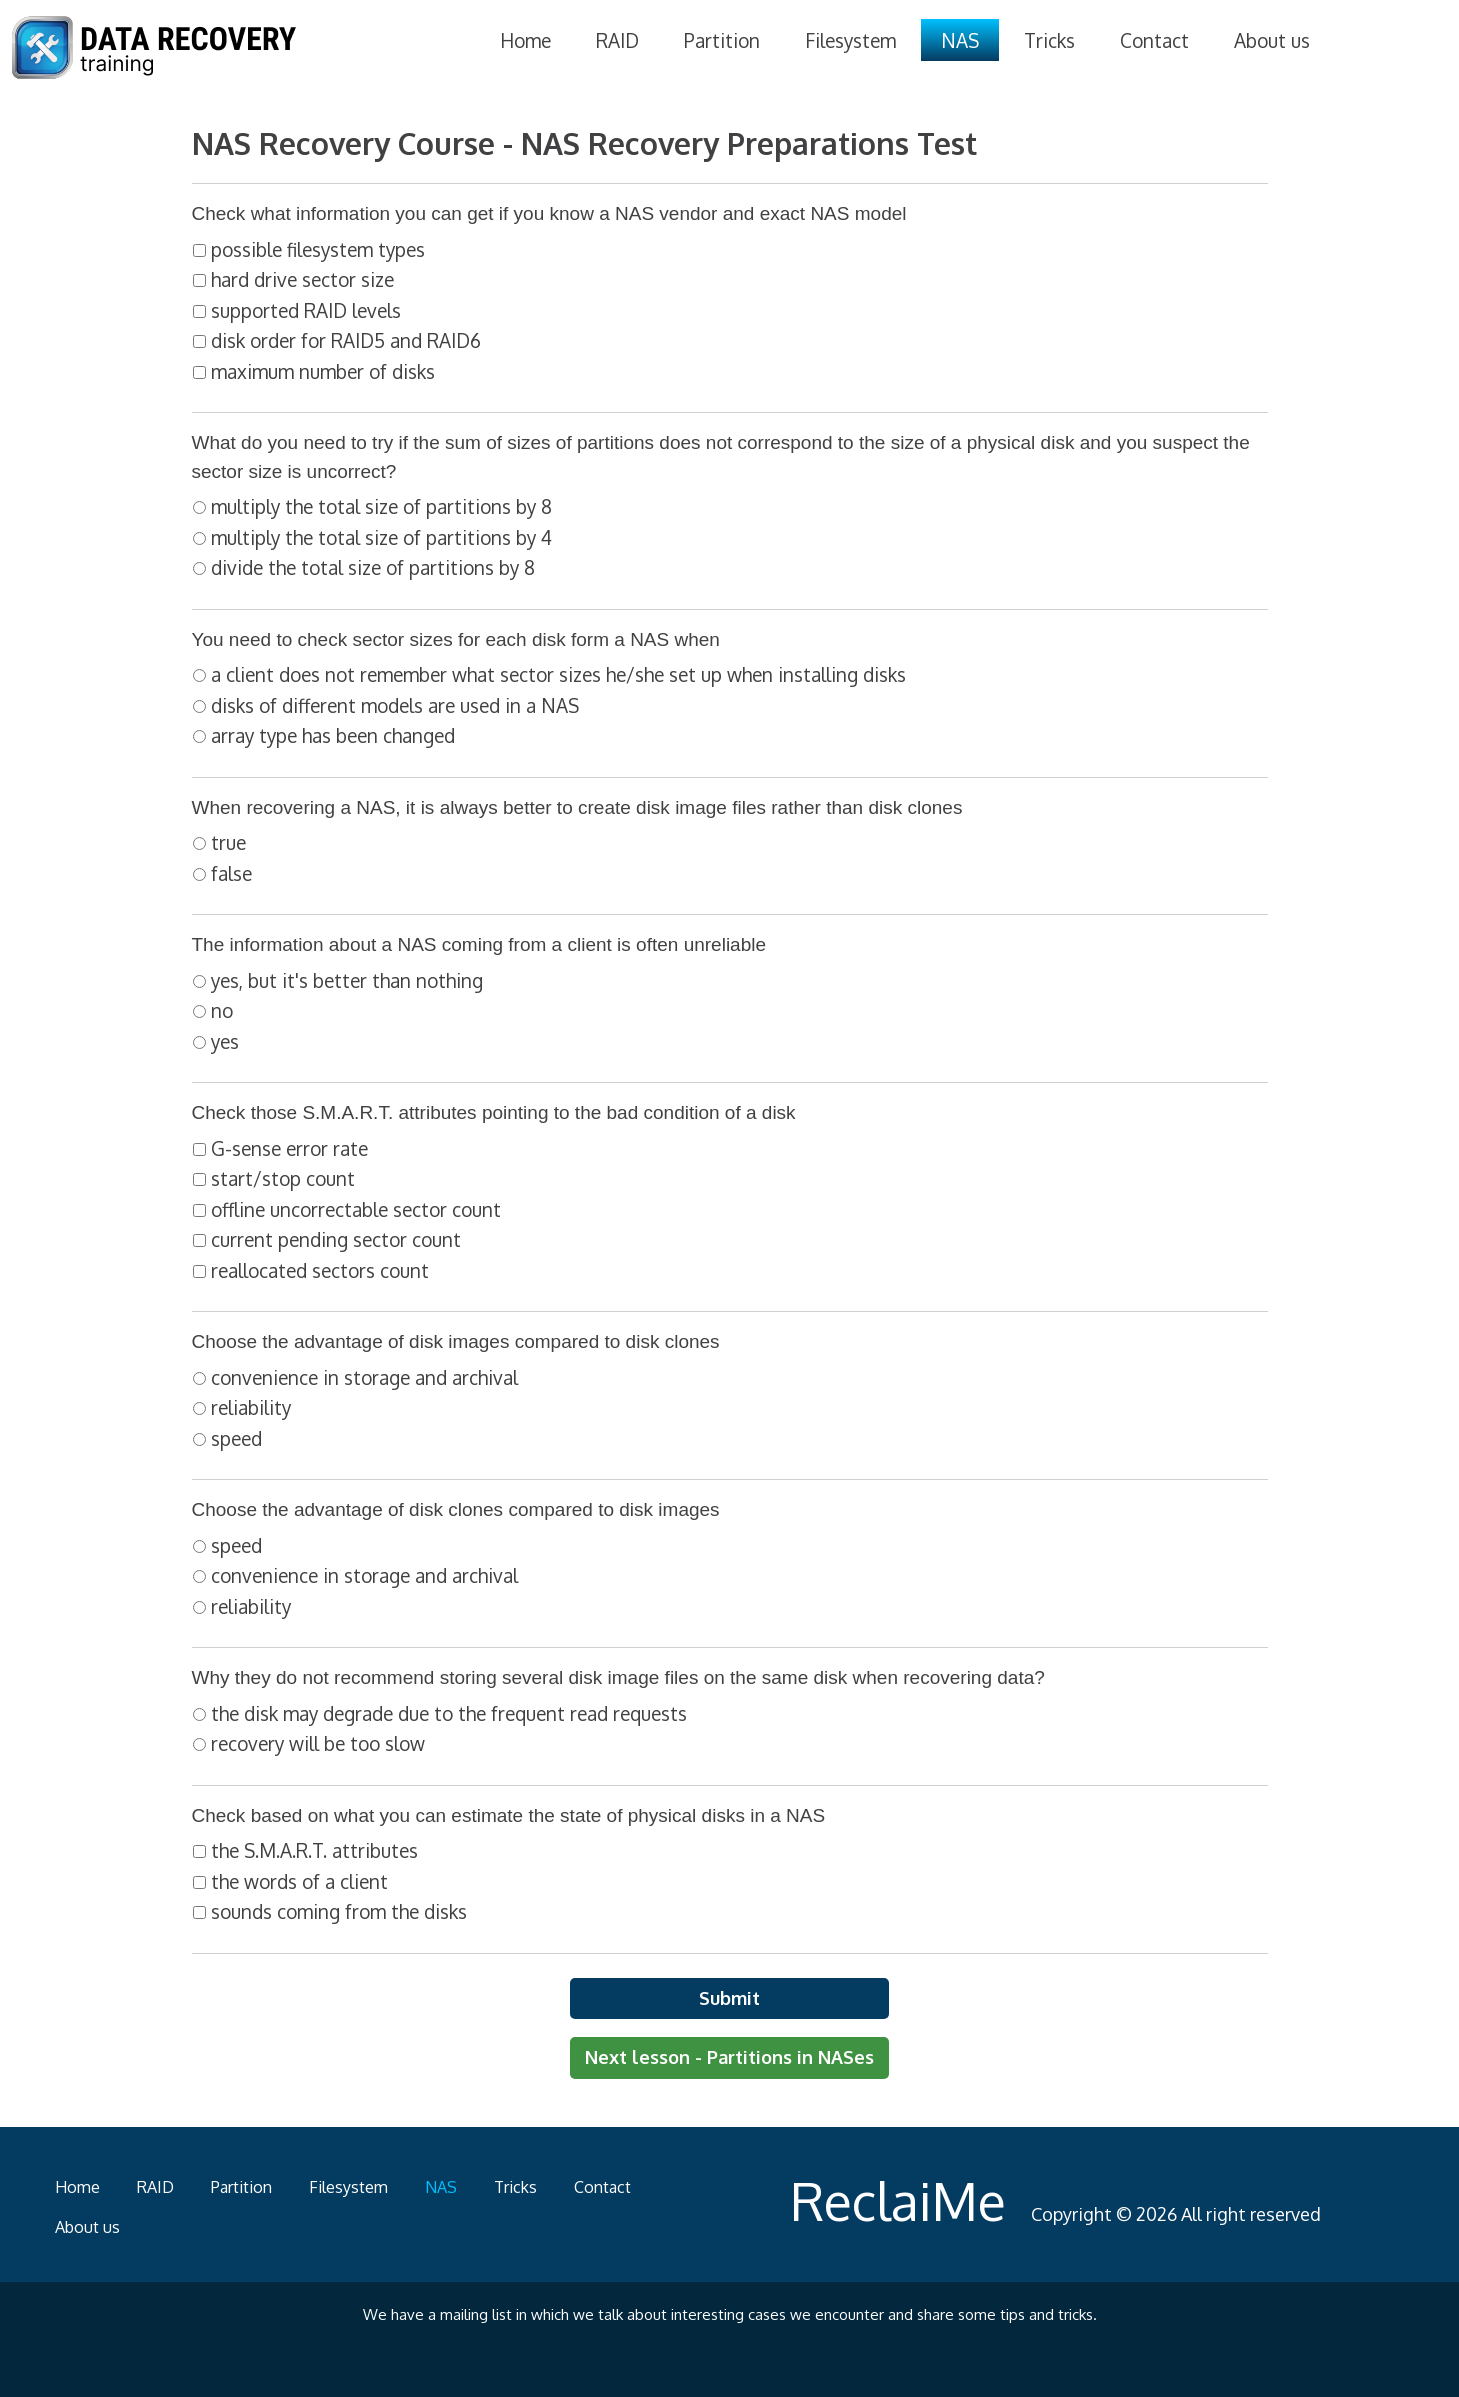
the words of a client (299, 1881)
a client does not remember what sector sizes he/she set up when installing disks (558, 674)
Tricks (1049, 40)
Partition (722, 40)
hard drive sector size (302, 279)
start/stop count (283, 1178)
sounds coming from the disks (339, 1911)
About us (1272, 40)
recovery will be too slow (318, 1743)
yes (225, 1041)
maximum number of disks (323, 371)
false (231, 873)
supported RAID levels (306, 310)
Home (525, 40)
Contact (1154, 40)
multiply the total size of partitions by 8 (381, 506)
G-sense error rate (289, 1148)
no (222, 1010)
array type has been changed (333, 735)
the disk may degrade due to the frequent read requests (449, 1713)
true (228, 842)
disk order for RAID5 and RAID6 (346, 340)
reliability (251, 1407)
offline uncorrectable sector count (356, 1209)
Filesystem (850, 40)
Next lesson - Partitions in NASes (729, 2057)
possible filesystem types (318, 249)
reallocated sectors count (320, 1270)
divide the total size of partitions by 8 (373, 567)
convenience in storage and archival (364, 1377)
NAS (960, 40)
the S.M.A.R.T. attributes (314, 1850)
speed (236, 1438)
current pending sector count (336, 1239)
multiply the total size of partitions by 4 (381, 537)
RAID (617, 40)
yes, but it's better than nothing (347, 980)
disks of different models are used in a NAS (395, 705)
